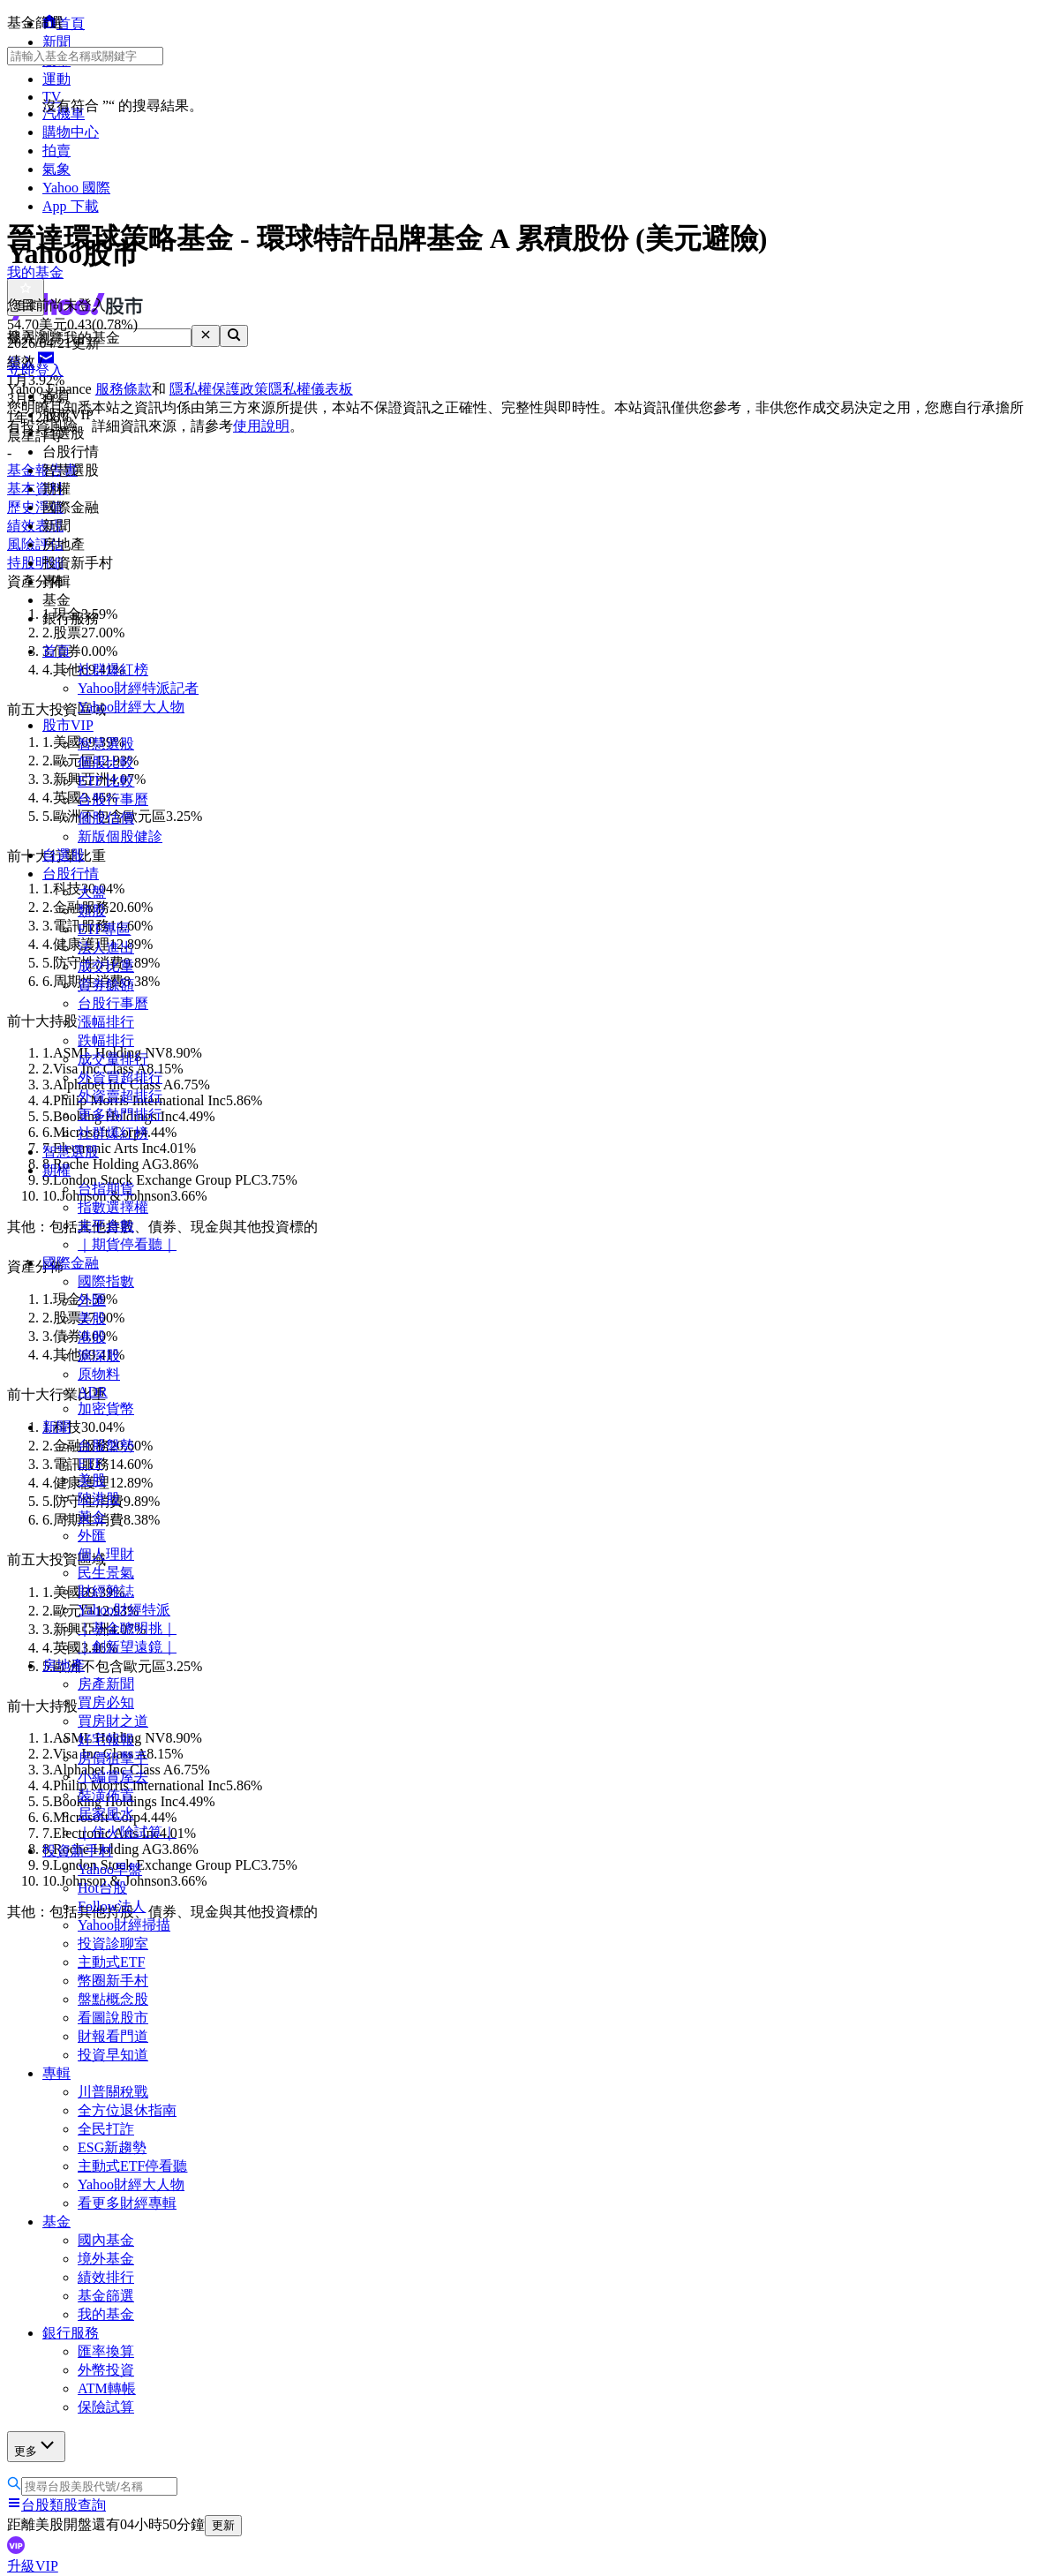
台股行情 (70, 873)
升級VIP (32, 2565)
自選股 (63, 854)
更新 (223, 2525)
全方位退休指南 (127, 2110)
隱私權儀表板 (310, 388)
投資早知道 (113, 2054)
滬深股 (99, 1355)
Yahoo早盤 (110, 1869)
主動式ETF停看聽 (132, 2165)
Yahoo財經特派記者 (138, 688)
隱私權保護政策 (218, 388)
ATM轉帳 (107, 2388)
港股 (92, 1336)
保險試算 (106, 2406)
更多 (36, 2446)
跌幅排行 (106, 1040)
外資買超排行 (120, 1077)
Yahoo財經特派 (124, 1609)
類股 (92, 910)
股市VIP (68, 725)
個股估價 (106, 817)
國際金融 (70, 1262)
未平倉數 (106, 1225)
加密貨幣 (106, 1408)
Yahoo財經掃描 (124, 1924)
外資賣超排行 (120, 1095)
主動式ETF (111, 1962)
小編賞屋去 (113, 1776)
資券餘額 (106, 984)
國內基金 (106, 2240)
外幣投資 (106, 2369)
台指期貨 (106, 1188)
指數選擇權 (113, 1207)
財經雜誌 (106, 1591)
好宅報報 (106, 1739)
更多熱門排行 (120, 1114)
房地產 (63, 1665)
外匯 (92, 1299)
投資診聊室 (113, 1943)
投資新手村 (77, 1850)
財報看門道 (113, 2036)
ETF (90, 1463)
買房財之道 (113, 1721)
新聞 (56, 1427)
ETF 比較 (106, 780)
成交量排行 (113, 1058)
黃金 (92, 1517)
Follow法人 (112, 1906)
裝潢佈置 (106, 1795)
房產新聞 (106, 1683)
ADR (93, 1391)
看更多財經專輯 (127, 2203)
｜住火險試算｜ (127, 1832)
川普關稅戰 (113, 2091)
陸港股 (99, 1498)
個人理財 (106, 1554)
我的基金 (106, 2314)
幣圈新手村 (113, 1980)
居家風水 (106, 1813)
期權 (56, 1170)
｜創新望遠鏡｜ (127, 1646)
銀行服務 (70, 2332)
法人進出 (106, 947)
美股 (92, 1318)
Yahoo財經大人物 (131, 706)
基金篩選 (106, 2295)
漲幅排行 (106, 1021)
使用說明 (261, 425)
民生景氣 (106, 1572)
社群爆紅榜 (113, 669)
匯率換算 (106, 2351)
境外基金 (106, 2258)
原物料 (99, 1374)
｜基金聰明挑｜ (127, 1628)
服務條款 (123, 388)
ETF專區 (104, 929)
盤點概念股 (113, 1999)
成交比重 (106, 966)
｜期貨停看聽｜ (127, 1244)
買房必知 (106, 1702)
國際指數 (106, 1281)
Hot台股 (102, 1887)
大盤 (92, 892)
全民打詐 (106, 2128)
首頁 (56, 651)
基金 (56, 2221)
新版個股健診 (120, 836)
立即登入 (35, 370)
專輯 (56, 2073)
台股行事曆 (113, 799)
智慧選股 (106, 743)
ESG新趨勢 (112, 2147)
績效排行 (106, 2277)
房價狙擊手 (113, 1758)
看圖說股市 (113, 2017)
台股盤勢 (106, 1445)
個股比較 (106, 762)
